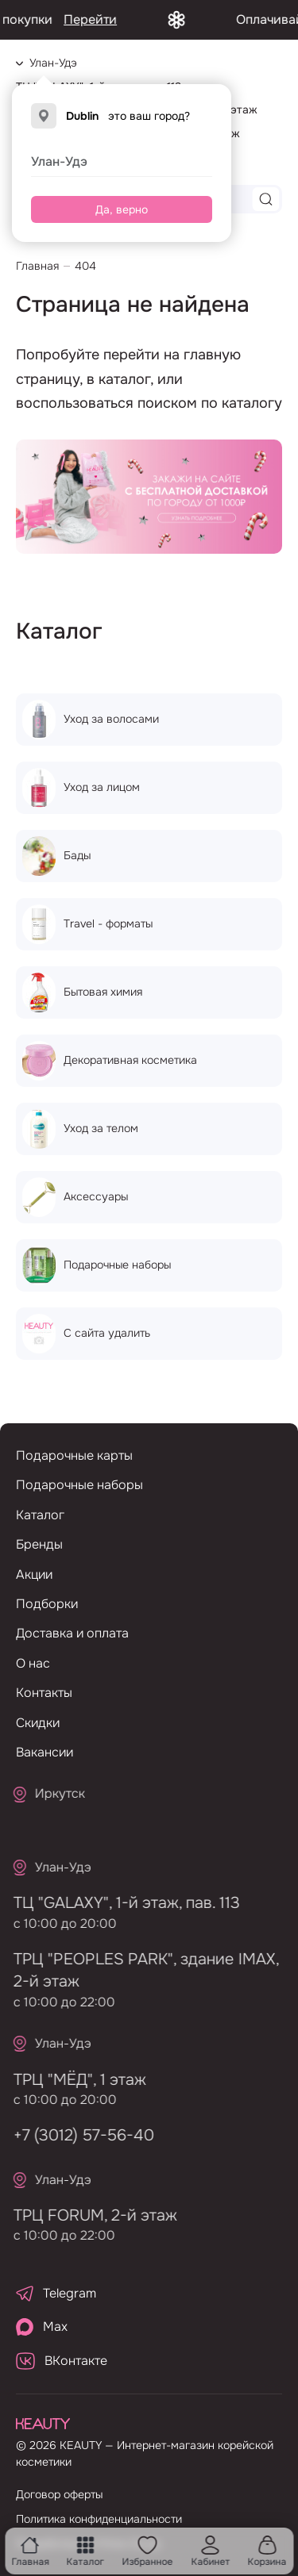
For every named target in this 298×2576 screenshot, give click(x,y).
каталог (124, 379)
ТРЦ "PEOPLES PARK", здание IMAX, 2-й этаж (140, 1970)
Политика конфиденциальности (99, 2519)
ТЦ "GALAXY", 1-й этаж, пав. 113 (120, 1903)
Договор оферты (59, 2494)
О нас (33, 1663)
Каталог (85, 2551)
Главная (29, 2551)
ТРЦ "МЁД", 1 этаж (73, 2080)
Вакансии (44, 1752)
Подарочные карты (74, 1455)
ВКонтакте (61, 2361)
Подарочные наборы (79, 1484)
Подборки (47, 1603)
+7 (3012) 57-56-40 (77, 2135)
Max (42, 2327)
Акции (34, 1574)
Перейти (110, 19)
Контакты (44, 1692)
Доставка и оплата (72, 1633)
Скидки (38, 1722)
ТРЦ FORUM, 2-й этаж (89, 2215)
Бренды (39, 1544)
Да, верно (121, 209)
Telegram (56, 2293)
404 (85, 266)
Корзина (267, 2551)
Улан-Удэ (59, 161)
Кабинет (210, 2551)
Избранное (147, 2551)
